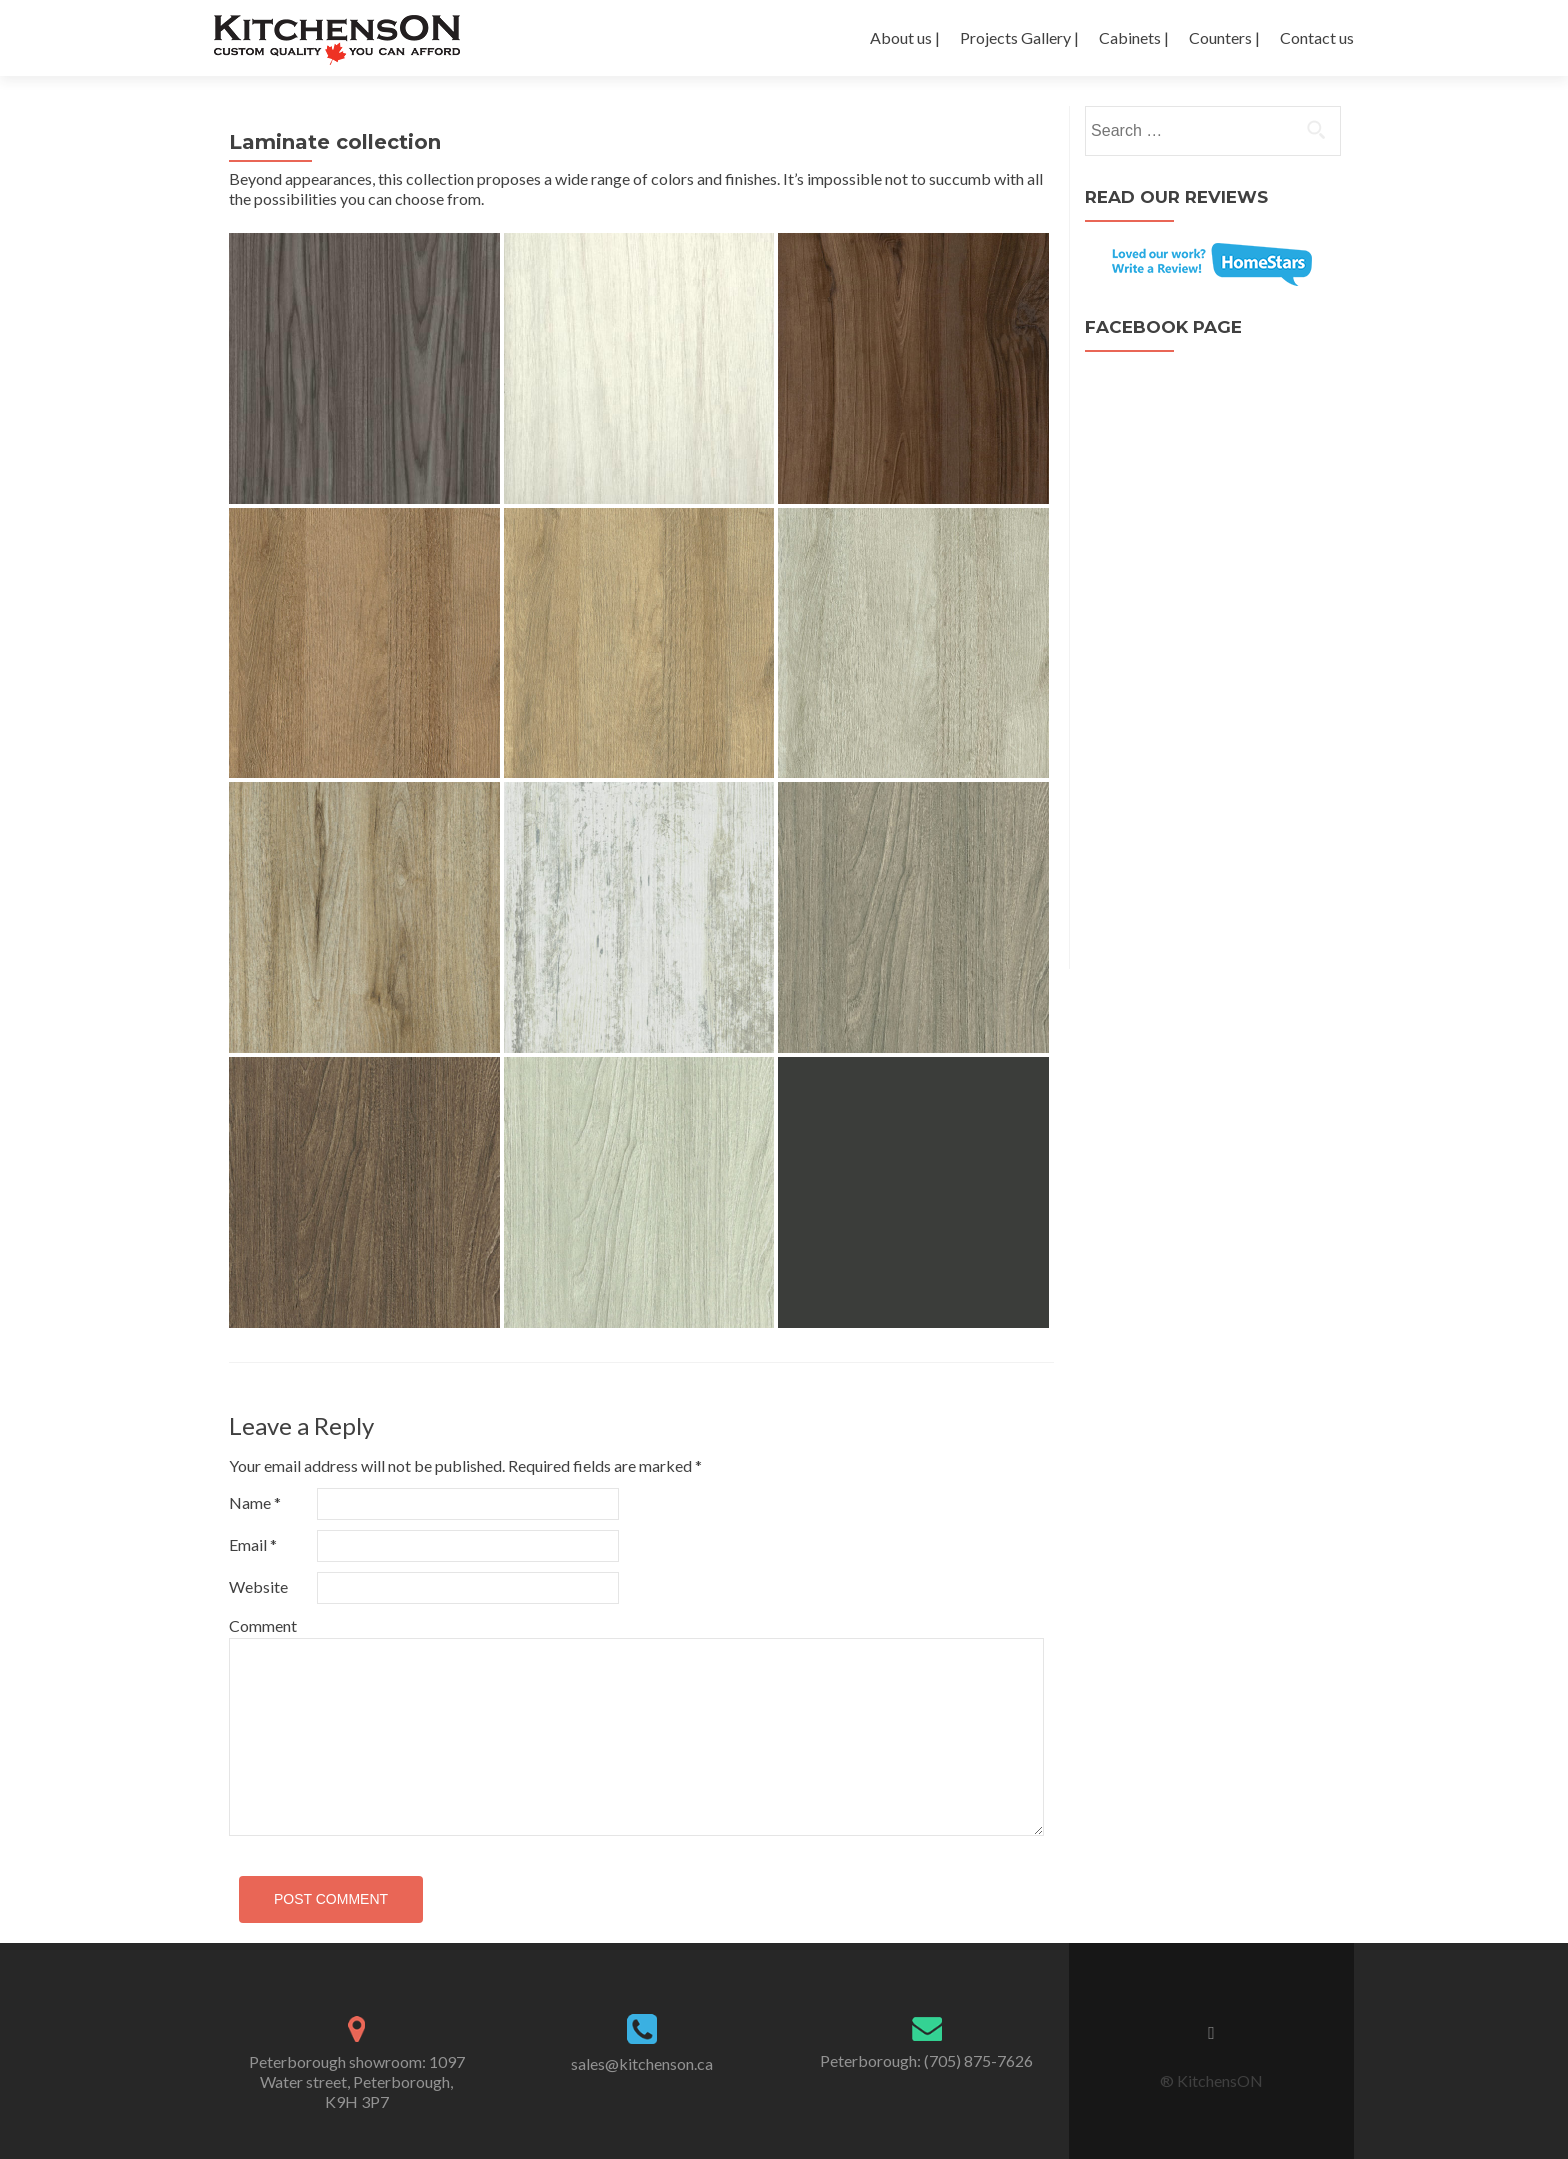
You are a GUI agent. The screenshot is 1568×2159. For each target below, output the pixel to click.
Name (255, 1502)
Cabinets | (1134, 37)
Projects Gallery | (1019, 37)
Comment (263, 1625)
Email (253, 1544)
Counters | (1224, 37)
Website (258, 1586)
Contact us (1317, 37)
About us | (905, 37)
